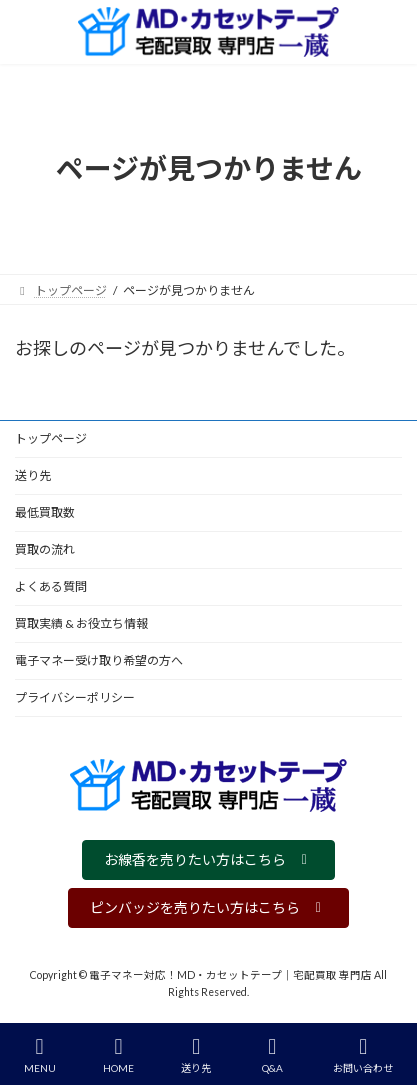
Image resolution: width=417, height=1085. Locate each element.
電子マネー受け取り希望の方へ (99, 660)
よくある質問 (51, 586)
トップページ (51, 438)
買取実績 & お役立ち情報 (81, 623)
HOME (118, 1055)
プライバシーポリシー (75, 697)
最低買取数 (45, 512)
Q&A (273, 1055)
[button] (208, 860)
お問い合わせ (363, 1055)
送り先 (33, 475)
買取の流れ (45, 549)
